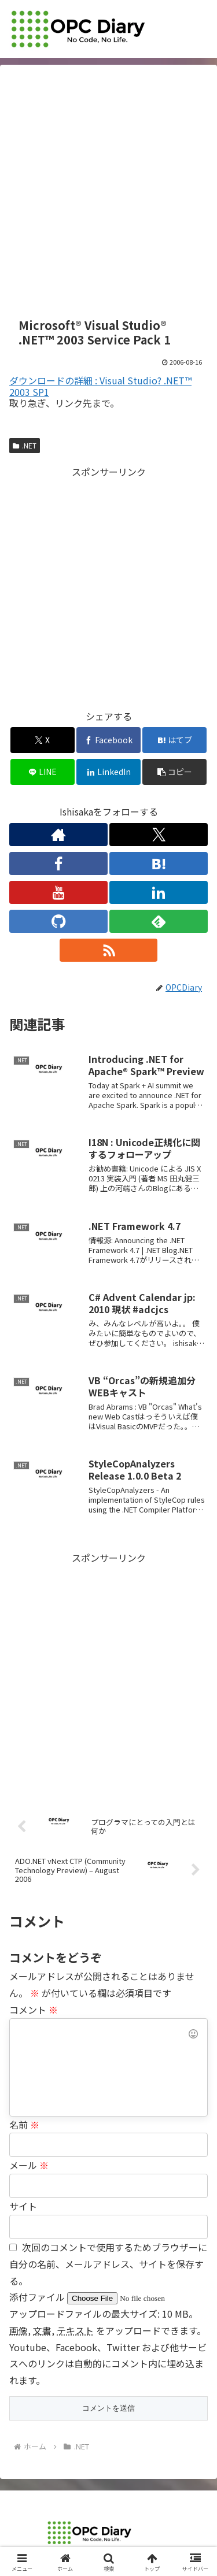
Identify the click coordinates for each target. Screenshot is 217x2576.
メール (29, 2165)
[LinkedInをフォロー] (158, 892)
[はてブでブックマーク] (174, 740)
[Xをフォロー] (158, 834)
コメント (33, 2010)
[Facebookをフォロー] (58, 863)
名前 (24, 2125)
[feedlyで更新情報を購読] (158, 921)
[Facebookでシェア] (108, 740)
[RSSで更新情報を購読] (109, 950)
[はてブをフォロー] (158, 863)
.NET (24, 445)
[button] (174, 772)
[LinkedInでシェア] (108, 772)
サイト (23, 2206)
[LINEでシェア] (42, 772)
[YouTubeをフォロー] (58, 892)
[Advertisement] (108, 191)
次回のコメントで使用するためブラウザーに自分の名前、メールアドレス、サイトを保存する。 (108, 2264)
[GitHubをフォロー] (58, 921)
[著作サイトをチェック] (58, 834)
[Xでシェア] (42, 740)
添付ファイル (38, 2297)
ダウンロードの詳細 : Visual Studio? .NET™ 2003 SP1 (100, 385)
